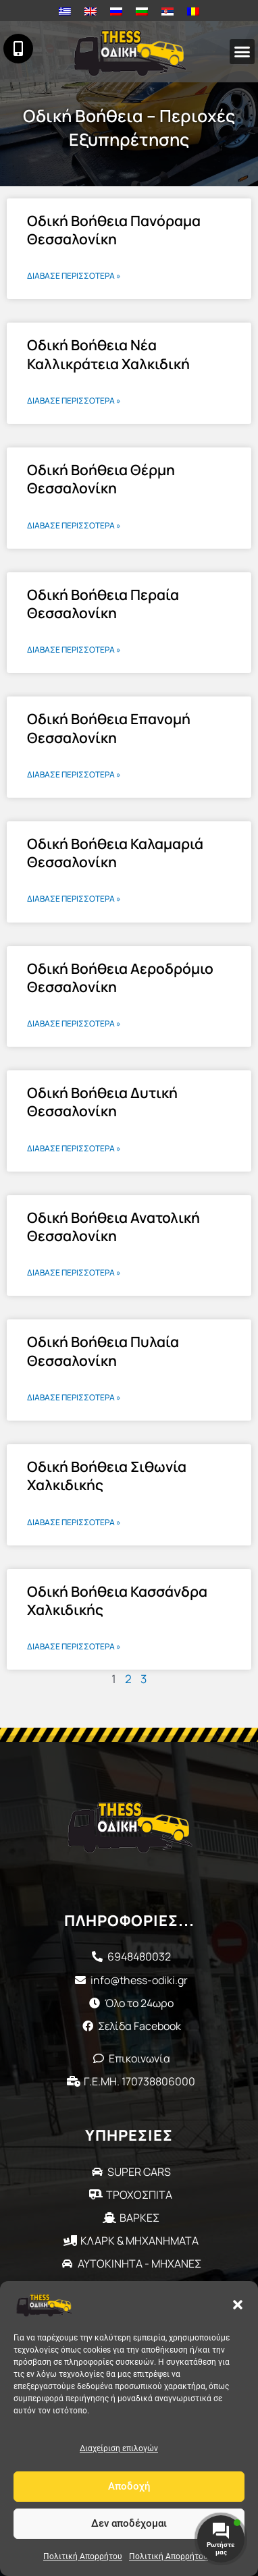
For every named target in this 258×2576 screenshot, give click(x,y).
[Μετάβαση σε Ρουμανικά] (193, 10)
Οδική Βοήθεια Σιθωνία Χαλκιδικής (106, 1475)
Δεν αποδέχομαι (129, 2523)
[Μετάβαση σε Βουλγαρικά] (142, 10)
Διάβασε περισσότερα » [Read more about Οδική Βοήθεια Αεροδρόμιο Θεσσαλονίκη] (74, 1023)
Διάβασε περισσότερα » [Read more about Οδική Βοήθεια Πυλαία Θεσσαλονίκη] (74, 1397)
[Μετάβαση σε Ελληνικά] (65, 10)
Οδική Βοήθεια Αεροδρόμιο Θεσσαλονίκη (120, 977)
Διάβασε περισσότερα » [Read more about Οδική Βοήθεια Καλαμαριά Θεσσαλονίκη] (74, 898)
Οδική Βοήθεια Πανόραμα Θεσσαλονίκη (114, 229)
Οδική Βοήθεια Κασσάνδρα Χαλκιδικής (117, 1600)
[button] (237, 2304)
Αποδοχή (129, 2486)
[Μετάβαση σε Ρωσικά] (116, 10)
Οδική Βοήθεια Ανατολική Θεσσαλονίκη (113, 1226)
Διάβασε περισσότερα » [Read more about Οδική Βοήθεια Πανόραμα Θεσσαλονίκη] (74, 275)
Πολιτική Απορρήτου (82, 2556)
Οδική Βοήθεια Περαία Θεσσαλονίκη (103, 603)
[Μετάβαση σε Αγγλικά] (90, 10)
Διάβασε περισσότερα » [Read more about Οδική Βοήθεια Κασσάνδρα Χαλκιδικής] (74, 1646)
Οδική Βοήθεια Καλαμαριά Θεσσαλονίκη (115, 852)
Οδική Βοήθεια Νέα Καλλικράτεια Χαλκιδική (108, 354)
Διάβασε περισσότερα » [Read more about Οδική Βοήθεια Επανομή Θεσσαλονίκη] (74, 774)
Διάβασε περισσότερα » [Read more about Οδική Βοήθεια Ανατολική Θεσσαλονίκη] (74, 1272)
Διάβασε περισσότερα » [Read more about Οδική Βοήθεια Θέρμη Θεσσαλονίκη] (74, 525)
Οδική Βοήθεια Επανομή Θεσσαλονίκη (108, 727)
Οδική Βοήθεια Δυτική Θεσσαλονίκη (102, 1101)
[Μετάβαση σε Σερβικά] (167, 10)
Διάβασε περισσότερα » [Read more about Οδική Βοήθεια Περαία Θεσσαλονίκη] (74, 649)
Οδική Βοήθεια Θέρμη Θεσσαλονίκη (101, 478)
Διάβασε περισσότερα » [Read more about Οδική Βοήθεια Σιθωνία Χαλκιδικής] (74, 1522)
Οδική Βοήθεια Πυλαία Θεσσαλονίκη (103, 1350)
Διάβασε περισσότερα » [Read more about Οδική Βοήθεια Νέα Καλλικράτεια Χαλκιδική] (74, 400)
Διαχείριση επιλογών (119, 2448)
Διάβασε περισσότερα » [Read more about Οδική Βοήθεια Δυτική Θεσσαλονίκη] (74, 1148)
